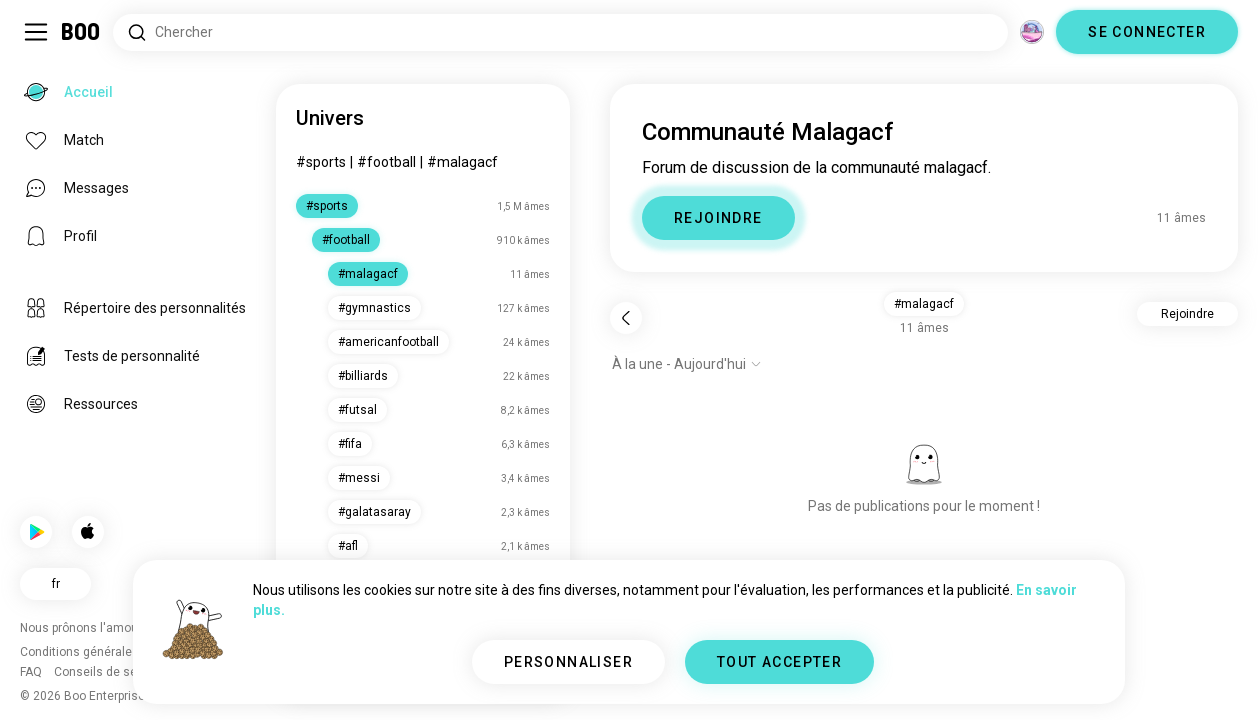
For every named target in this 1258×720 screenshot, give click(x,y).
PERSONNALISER (568, 662)
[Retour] (626, 318)
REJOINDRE (718, 218)
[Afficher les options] (687, 364)
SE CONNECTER (1147, 32)
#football (386, 162)
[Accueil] (81, 32)
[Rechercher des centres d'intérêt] (560, 32)
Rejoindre (1187, 314)
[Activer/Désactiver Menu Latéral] (36, 32)
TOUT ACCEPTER (779, 662)
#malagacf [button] (924, 304)
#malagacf (462, 162)
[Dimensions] (1032, 32)
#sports (321, 162)
